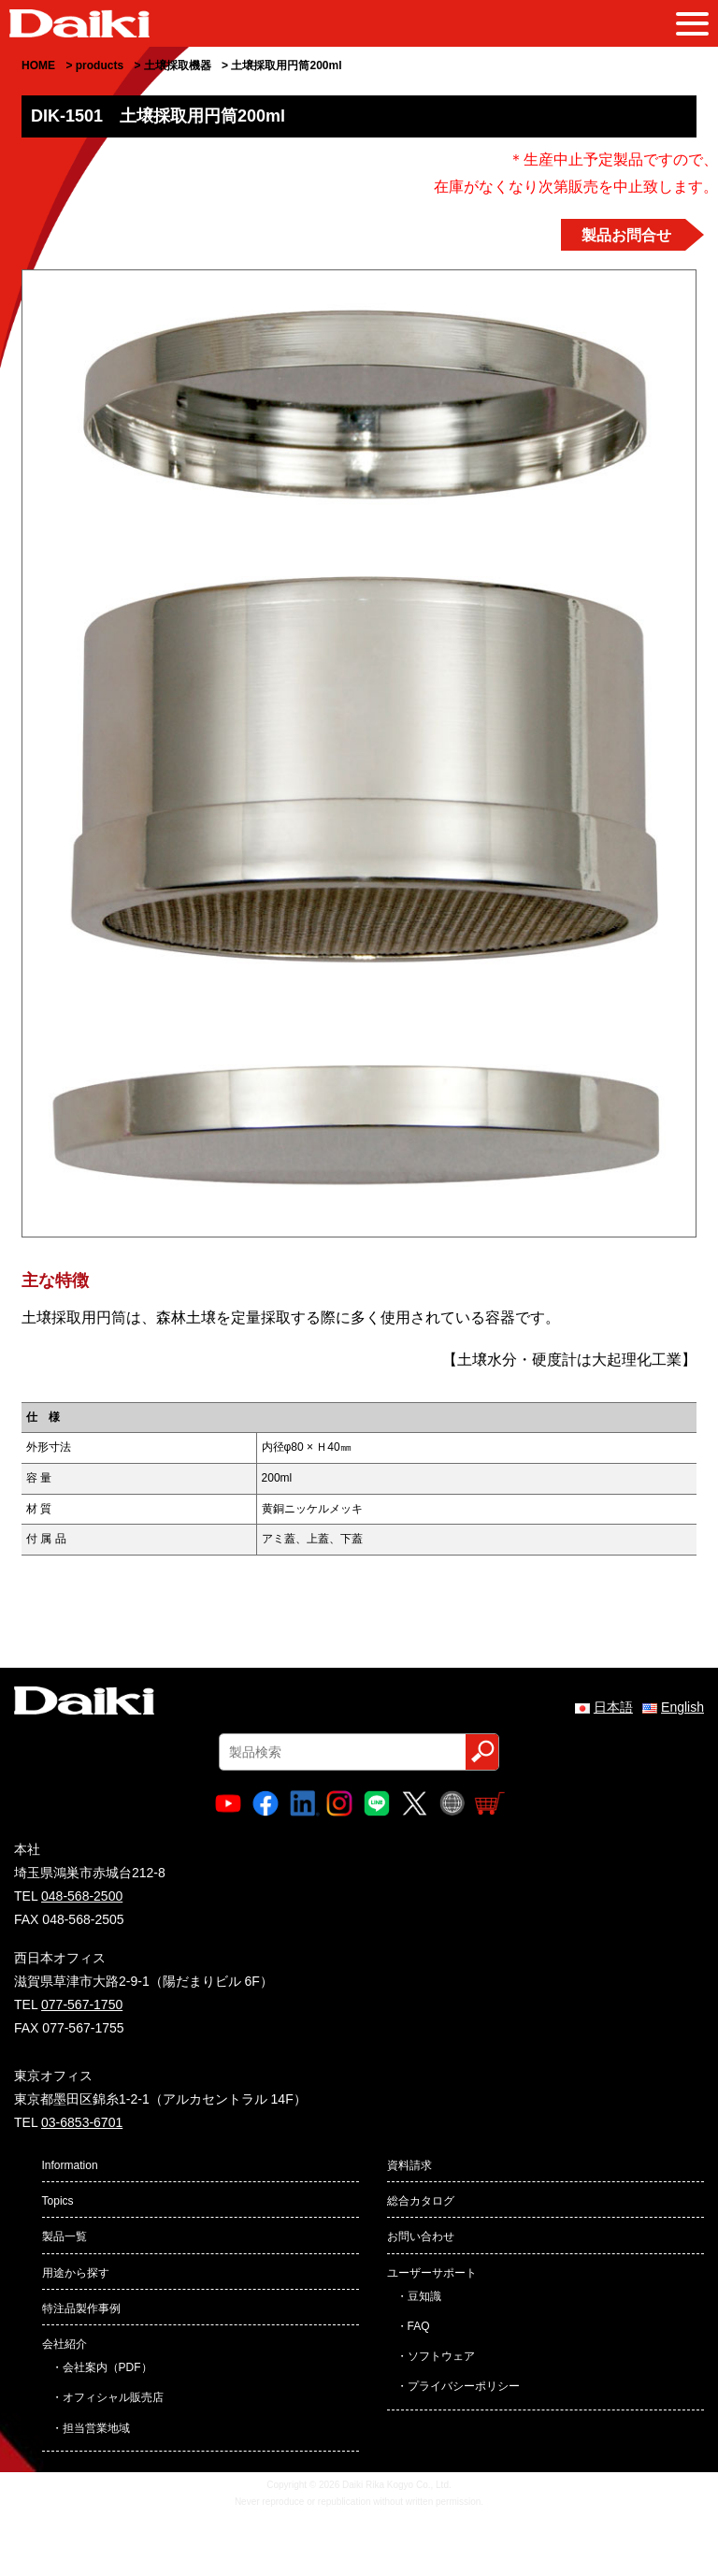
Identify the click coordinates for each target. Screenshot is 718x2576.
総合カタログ (420, 2200)
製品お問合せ (626, 235)
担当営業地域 (96, 2428)
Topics (58, 2200)
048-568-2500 (81, 1896)
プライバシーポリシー (464, 2386)
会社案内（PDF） (107, 2367)
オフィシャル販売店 (113, 2397)
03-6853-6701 (81, 2122)
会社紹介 (64, 2344)
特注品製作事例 (81, 2308)
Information (70, 2165)
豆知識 (424, 2296)
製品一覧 (64, 2236)
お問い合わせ (420, 2236)
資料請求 (409, 2165)
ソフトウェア (441, 2356)
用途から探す (75, 2272)
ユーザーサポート (432, 2272)
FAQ (419, 2326)
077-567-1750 (81, 2004)
